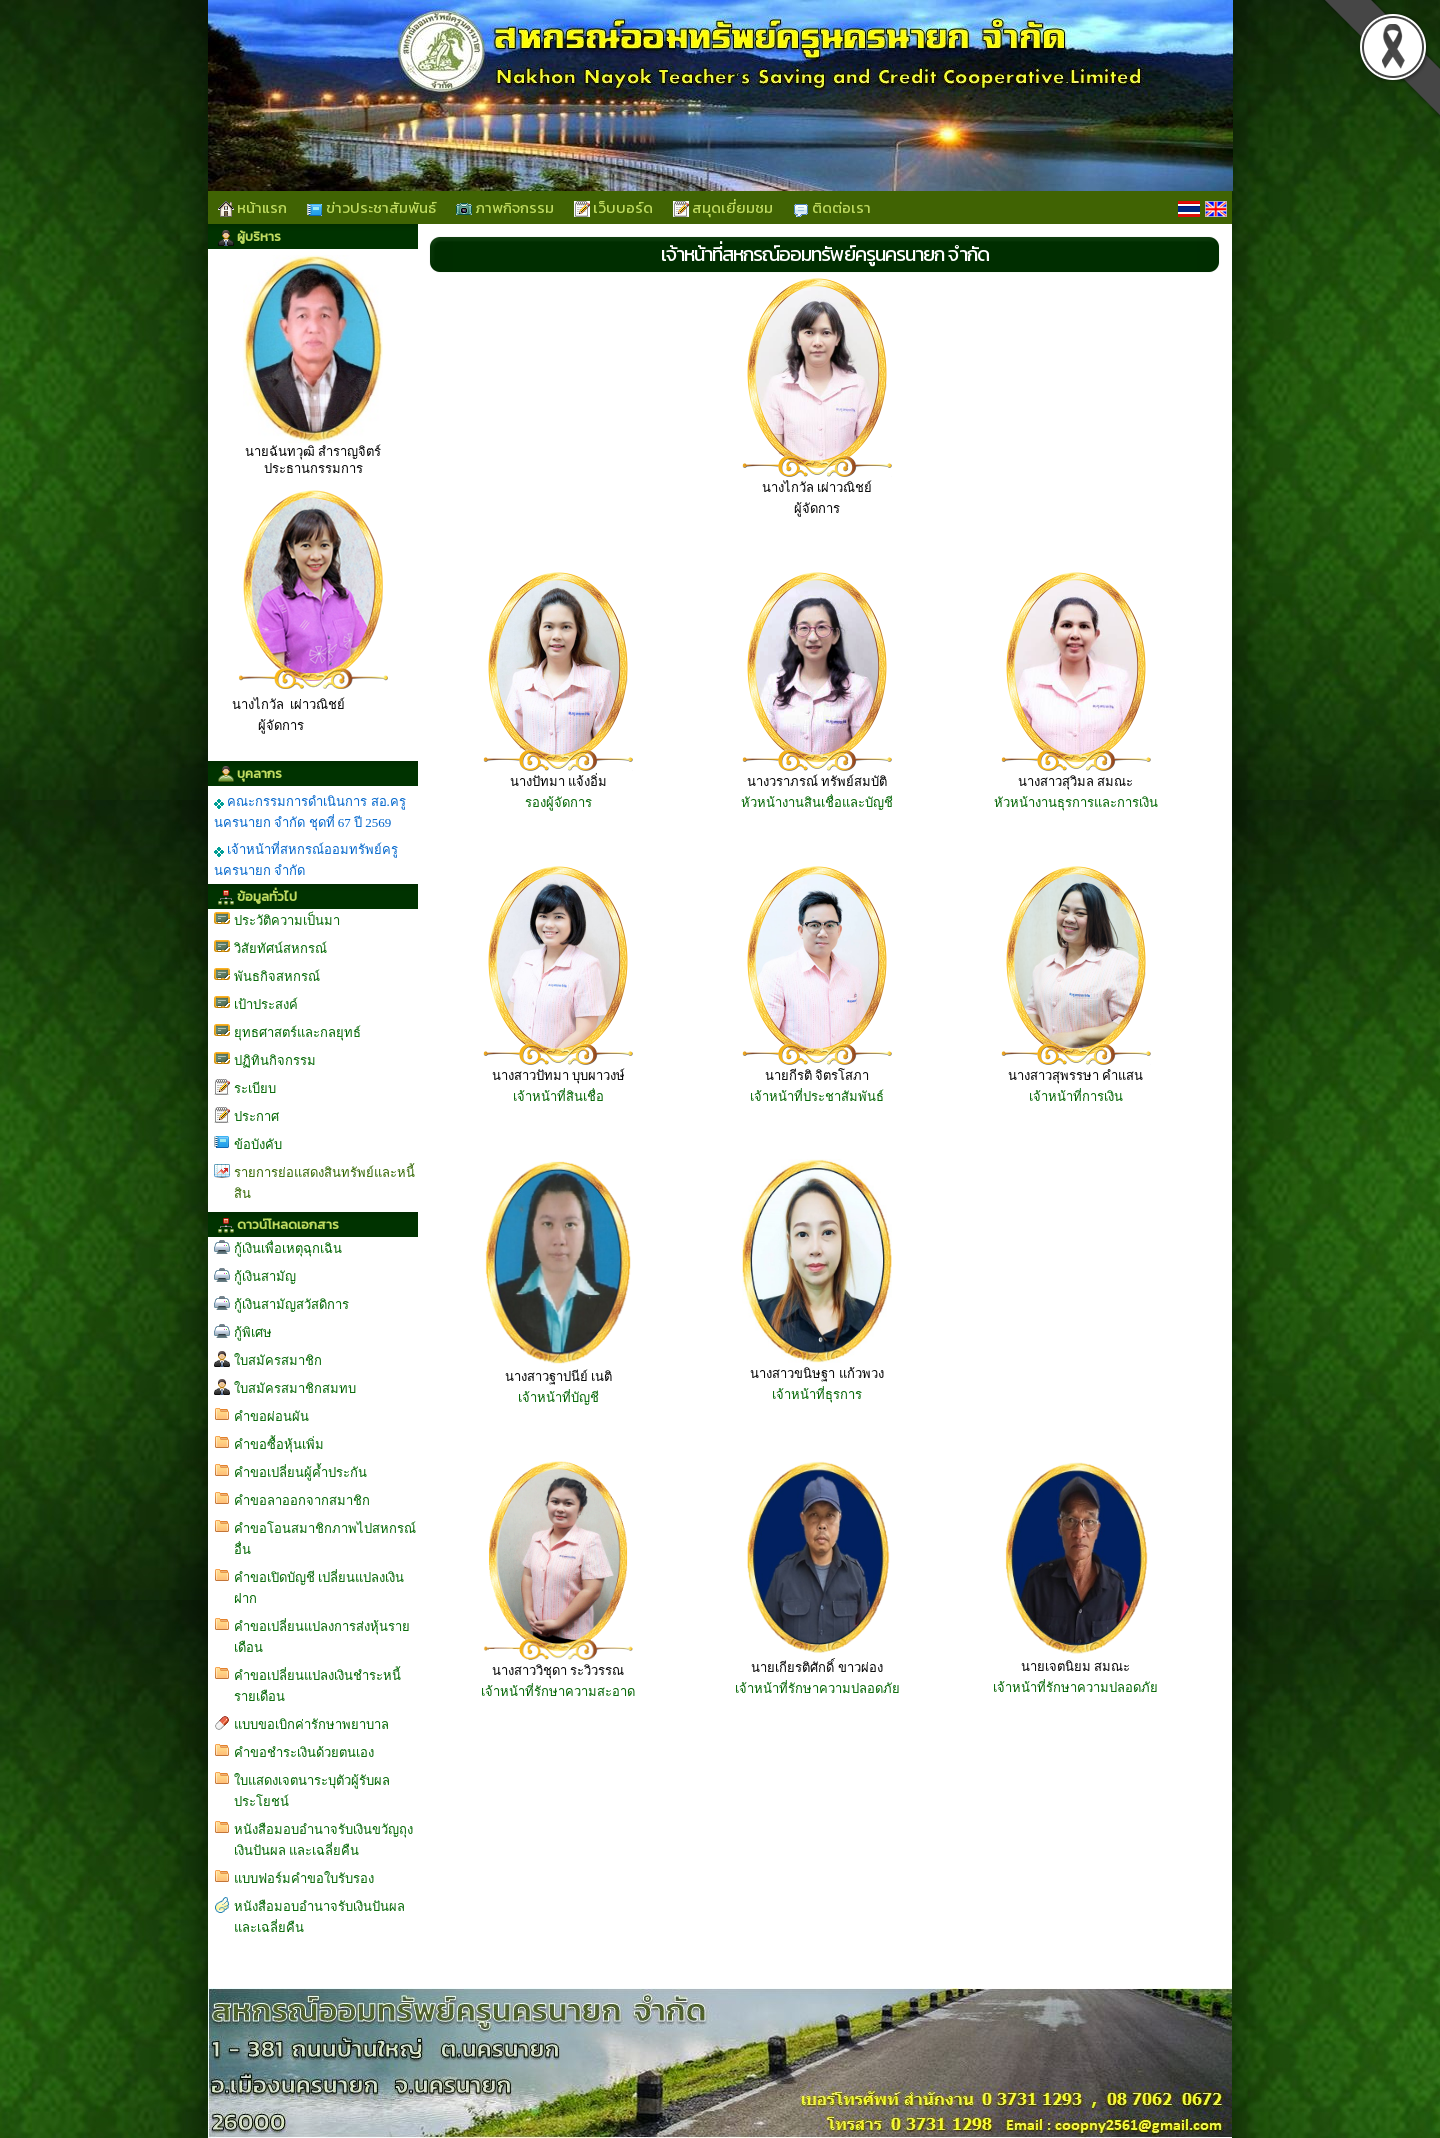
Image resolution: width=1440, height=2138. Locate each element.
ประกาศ (256, 1116)
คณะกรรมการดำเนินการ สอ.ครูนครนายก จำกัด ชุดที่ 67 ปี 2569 (310, 812)
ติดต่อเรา (832, 207)
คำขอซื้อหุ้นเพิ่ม (279, 1444)
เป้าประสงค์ (266, 1004)
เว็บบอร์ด (613, 207)
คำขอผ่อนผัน (271, 1416)
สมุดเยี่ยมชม (723, 207)
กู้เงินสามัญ (265, 1276)
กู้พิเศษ (253, 1332)
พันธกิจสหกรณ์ (277, 976)
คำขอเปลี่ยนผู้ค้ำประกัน (300, 1472)
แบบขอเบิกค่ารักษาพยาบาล (311, 1724)
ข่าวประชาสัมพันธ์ (371, 207)
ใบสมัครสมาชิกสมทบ (295, 1388)
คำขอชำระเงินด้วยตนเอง (304, 1752)
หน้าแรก (252, 207)
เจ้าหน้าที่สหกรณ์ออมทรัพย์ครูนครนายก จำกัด (306, 860)
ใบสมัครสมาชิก (278, 1360)
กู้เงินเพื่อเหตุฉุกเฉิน (288, 1248)
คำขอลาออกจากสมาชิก (302, 1500)
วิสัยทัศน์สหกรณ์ (280, 948)
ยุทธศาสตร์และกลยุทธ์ (297, 1032)
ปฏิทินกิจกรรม (275, 1060)
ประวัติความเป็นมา (287, 920)
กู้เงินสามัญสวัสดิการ (291, 1304)
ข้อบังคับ (258, 1144)
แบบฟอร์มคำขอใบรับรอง (304, 1878)
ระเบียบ (255, 1088)
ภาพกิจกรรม (505, 207)
